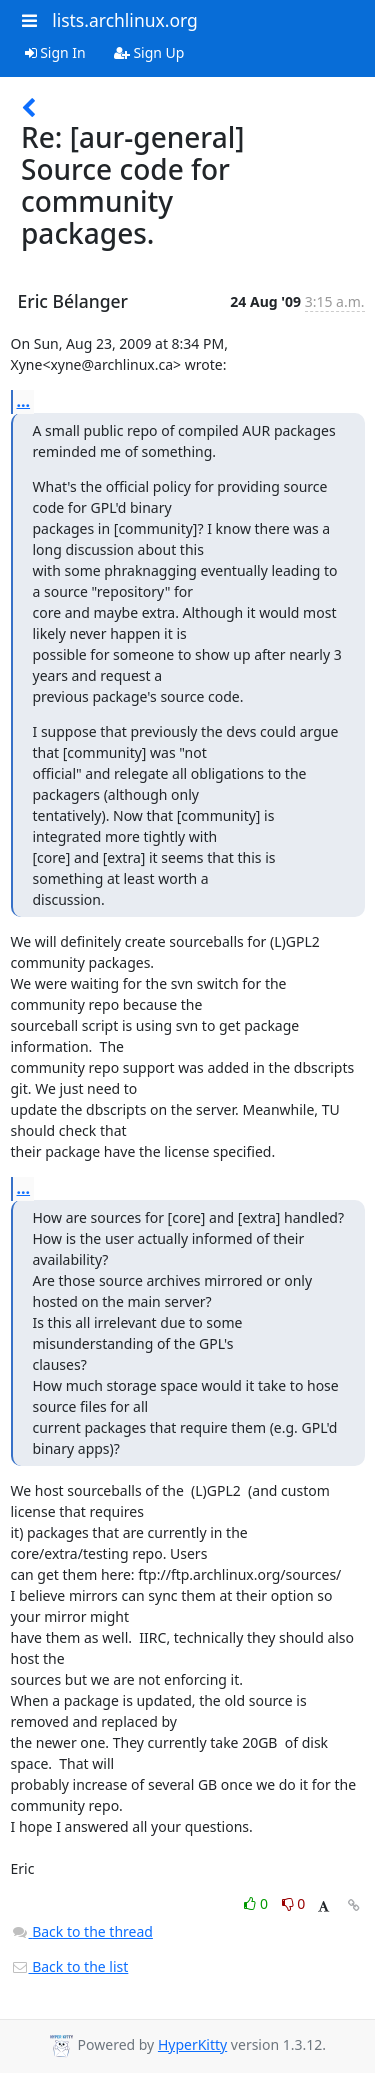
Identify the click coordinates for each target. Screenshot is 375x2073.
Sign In (55, 52)
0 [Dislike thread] (294, 1903)
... (24, 401)
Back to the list (70, 1966)
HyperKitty (192, 2044)
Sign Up (149, 52)
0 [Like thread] (257, 1903)
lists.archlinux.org (125, 20)
